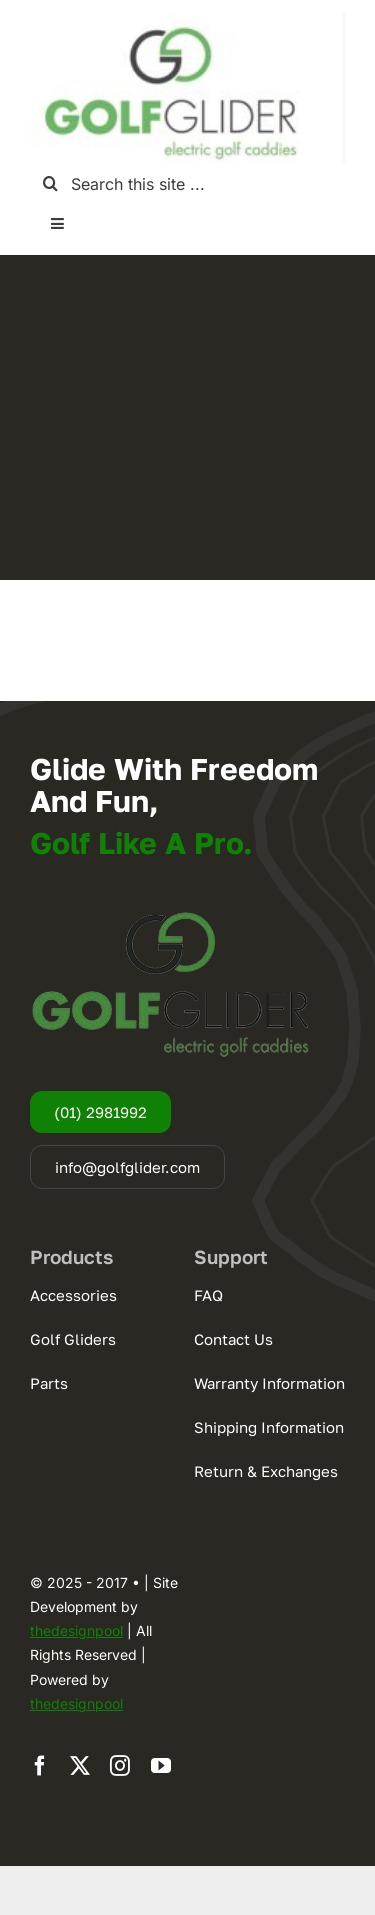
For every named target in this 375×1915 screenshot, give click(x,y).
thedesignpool (76, 1630)
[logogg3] (170, 20)
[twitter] (80, 1766)
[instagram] (120, 1766)
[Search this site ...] (187, 183)
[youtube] (161, 1766)
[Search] (50, 183)
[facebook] (40, 1766)
